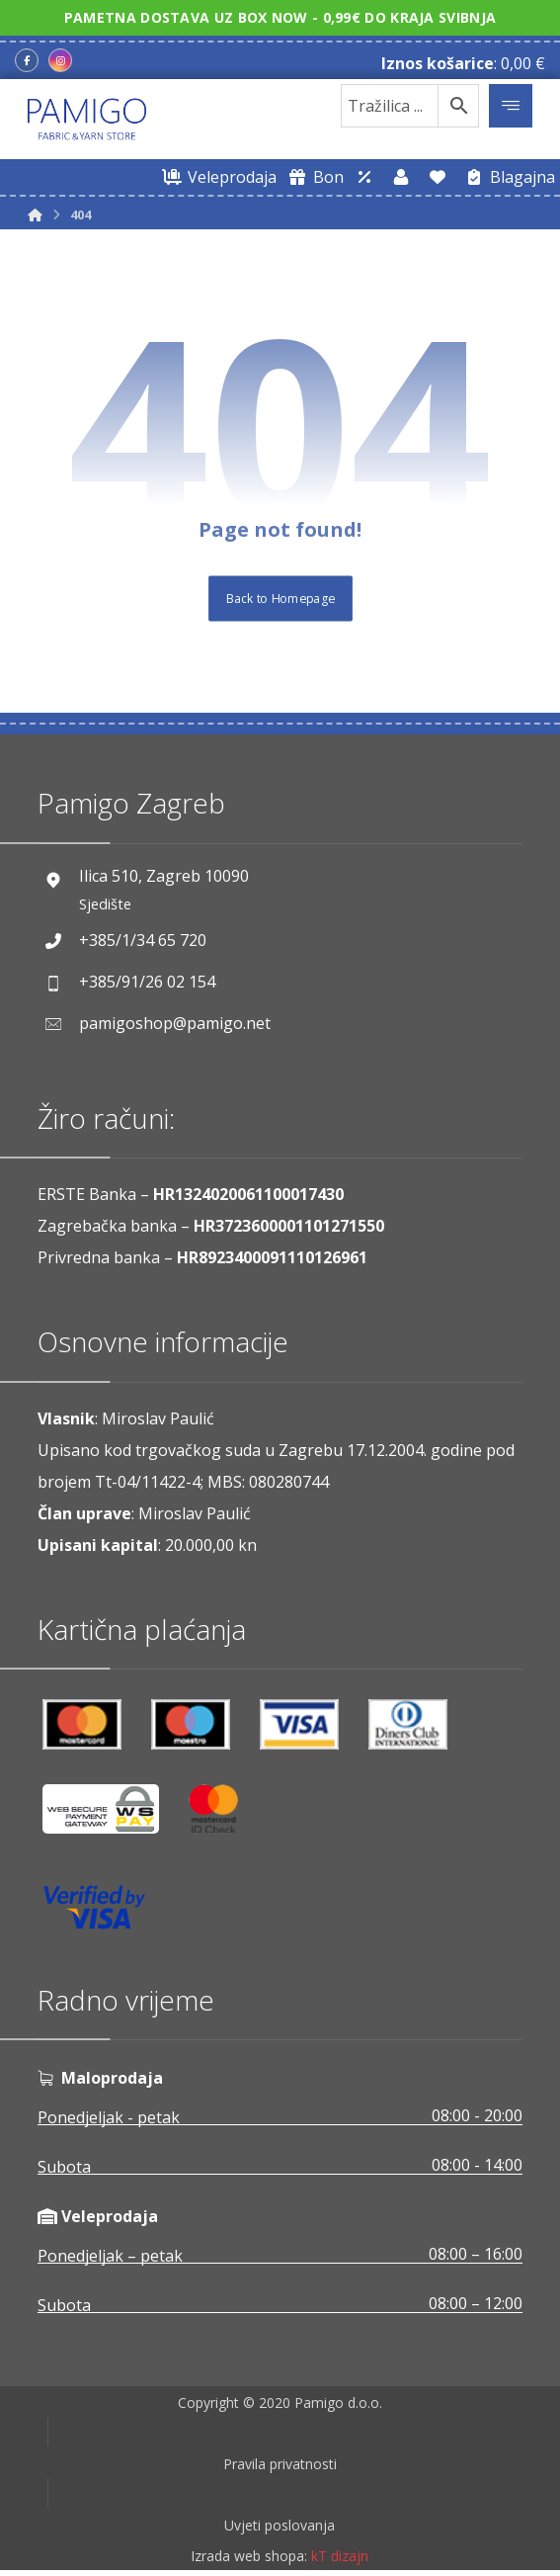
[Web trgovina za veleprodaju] (216, 177)
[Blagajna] (506, 177)
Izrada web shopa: (249, 2562)
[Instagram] (60, 60)
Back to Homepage (280, 598)
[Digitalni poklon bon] (312, 177)
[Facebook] (27, 60)
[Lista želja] (437, 177)
